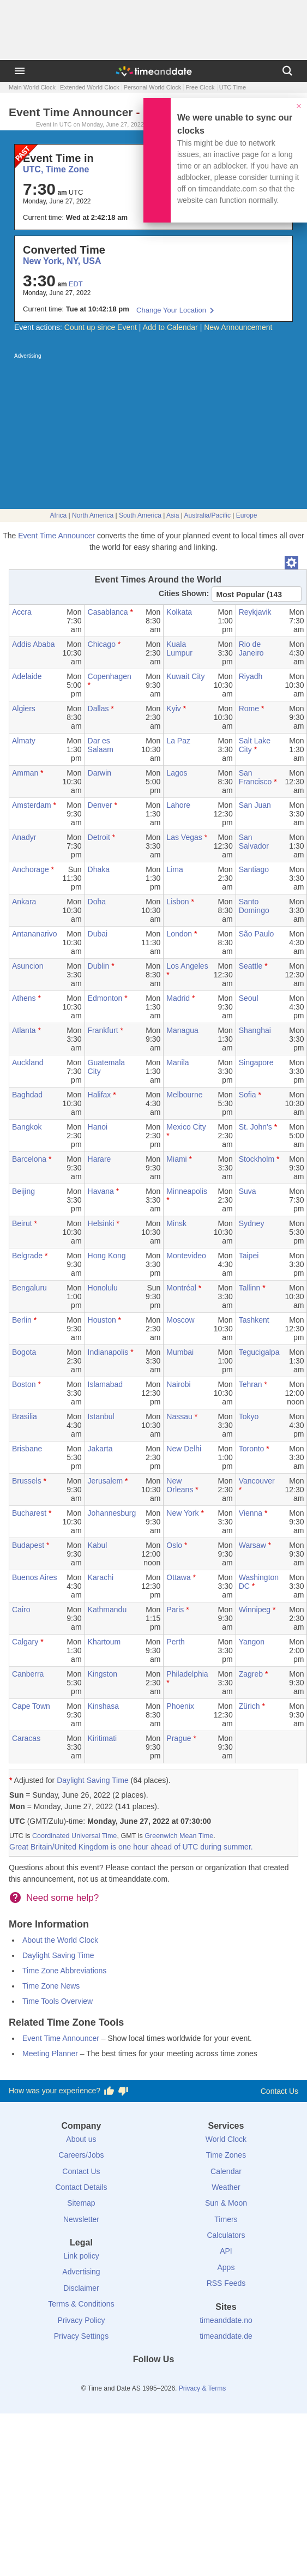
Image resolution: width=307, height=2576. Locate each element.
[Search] (287, 71)
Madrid (178, 998)
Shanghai (255, 1030)
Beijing (23, 1191)
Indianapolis (108, 1352)
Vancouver (257, 1480)
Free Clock (199, 87)
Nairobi (178, 1384)
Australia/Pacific (207, 515)
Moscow (180, 1320)
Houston (102, 1320)
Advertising (81, 2271)
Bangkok (26, 1126)
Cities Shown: (184, 593)
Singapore (256, 1062)
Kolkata (179, 612)
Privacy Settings (81, 2336)
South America (140, 515)
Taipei (249, 1255)
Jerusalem (105, 1480)
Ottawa (178, 1577)
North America (92, 515)
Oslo (174, 1545)
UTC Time (232, 87)
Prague (178, 1738)
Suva (247, 1191)
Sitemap (81, 2203)
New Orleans (179, 1485)
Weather (226, 2187)
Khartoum (104, 1641)
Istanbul (101, 1416)
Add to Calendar (170, 327)
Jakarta (100, 1448)
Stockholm (256, 1159)
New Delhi (183, 1448)
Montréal (181, 1287)
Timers (225, 2219)
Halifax (99, 1094)
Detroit (99, 837)
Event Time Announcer (56, 535)
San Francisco (255, 777)
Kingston (102, 1674)
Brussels (26, 1480)
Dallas (98, 708)
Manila (177, 1062)
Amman (25, 772)
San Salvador (254, 841)
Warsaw (252, 1545)
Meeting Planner (50, 2053)
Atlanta (24, 1030)
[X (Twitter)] (135, 2379)
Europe (246, 515)
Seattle (251, 966)
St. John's (255, 1126)
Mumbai (180, 1352)
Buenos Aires (34, 1577)
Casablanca (108, 612)
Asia (172, 515)
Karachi (100, 1577)
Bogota (24, 1352)
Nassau (179, 1416)
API (226, 2251)
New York (182, 1513)
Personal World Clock (153, 87)
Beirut (22, 1223)
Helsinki (101, 1223)
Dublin (99, 966)
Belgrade (27, 1255)
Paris (175, 1609)
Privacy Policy (81, 2320)
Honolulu (103, 1287)
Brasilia (24, 1416)
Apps (226, 2267)
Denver (100, 805)
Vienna (250, 1513)
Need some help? (62, 1898)
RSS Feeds (226, 2283)
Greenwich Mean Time (179, 1836)
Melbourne (184, 1094)
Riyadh (251, 676)
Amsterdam (31, 805)
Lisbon (177, 901)
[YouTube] (190, 2379)
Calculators (226, 2235)
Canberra (28, 1674)
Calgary (25, 1641)
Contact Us (279, 2091)
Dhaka (99, 869)
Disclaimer (81, 2288)
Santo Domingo (254, 906)
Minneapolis (186, 1191)
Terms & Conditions (81, 2303)
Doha (97, 901)
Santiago (254, 869)
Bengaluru (29, 1287)
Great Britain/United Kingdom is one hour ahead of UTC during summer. (131, 1846)
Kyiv (173, 708)
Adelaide (27, 676)
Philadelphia (187, 1674)
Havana (101, 1191)
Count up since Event (100, 327)
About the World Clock (60, 1940)
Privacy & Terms (202, 2388)
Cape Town (31, 1706)
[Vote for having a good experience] (109, 2091)
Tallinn (250, 1287)
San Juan (255, 805)
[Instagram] (172, 2379)
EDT (76, 284)
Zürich (249, 1706)
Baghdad (27, 1094)
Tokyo (249, 1416)
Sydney (251, 1223)
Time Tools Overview (57, 2001)
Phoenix (180, 1706)
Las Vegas (184, 837)
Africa (58, 515)
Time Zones (226, 2155)
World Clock (226, 2139)
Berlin (22, 1320)
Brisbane (27, 1448)
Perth (175, 1641)
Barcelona (29, 1159)
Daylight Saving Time (93, 1780)
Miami (176, 1159)
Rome (249, 708)
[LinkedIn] (154, 2379)
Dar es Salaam (100, 745)
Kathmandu (107, 1609)
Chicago (102, 644)
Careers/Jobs (81, 2155)
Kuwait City (185, 676)
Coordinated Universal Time (74, 1836)
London (179, 933)
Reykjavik (255, 612)
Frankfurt (103, 1030)
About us (81, 2139)
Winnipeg (254, 1609)
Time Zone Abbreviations (64, 1970)
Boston (24, 1384)
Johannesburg (112, 1513)
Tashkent (254, 1320)
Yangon (251, 1641)
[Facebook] (117, 2379)
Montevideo (186, 1255)
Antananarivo (34, 933)
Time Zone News (51, 1985)
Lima (174, 869)
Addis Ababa (33, 644)
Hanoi (98, 1126)
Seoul (248, 998)
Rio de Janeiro (251, 648)
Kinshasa (103, 1706)
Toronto (251, 1448)
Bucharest (29, 1513)
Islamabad (105, 1384)
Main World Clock (32, 87)
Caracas (26, 1738)
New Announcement (238, 327)
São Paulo (256, 933)
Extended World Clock (89, 87)
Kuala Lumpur (179, 648)
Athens (24, 998)
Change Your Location (171, 310)
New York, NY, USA (62, 261)
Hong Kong (107, 1255)
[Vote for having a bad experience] (123, 2091)
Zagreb (251, 1674)
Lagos (176, 772)
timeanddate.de (226, 2336)
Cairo (21, 1609)
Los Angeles (187, 966)
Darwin (100, 772)
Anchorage (30, 869)
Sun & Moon (226, 2203)
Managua (182, 1030)
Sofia (247, 1094)
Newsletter (81, 2219)
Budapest (28, 1545)
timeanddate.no (226, 2320)
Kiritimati (102, 1738)
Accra (22, 612)
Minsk (176, 1223)
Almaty (23, 740)
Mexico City (186, 1126)
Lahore (178, 805)
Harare (99, 1159)
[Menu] (20, 71)
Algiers (23, 708)
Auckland (28, 1062)
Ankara (24, 901)
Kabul (97, 1545)
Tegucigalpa (259, 1352)
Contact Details (81, 2187)
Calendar (226, 2171)
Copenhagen (109, 676)
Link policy (81, 2255)
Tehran (250, 1384)
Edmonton (105, 998)
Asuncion (28, 966)
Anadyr (24, 837)
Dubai (98, 933)
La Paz (178, 740)
